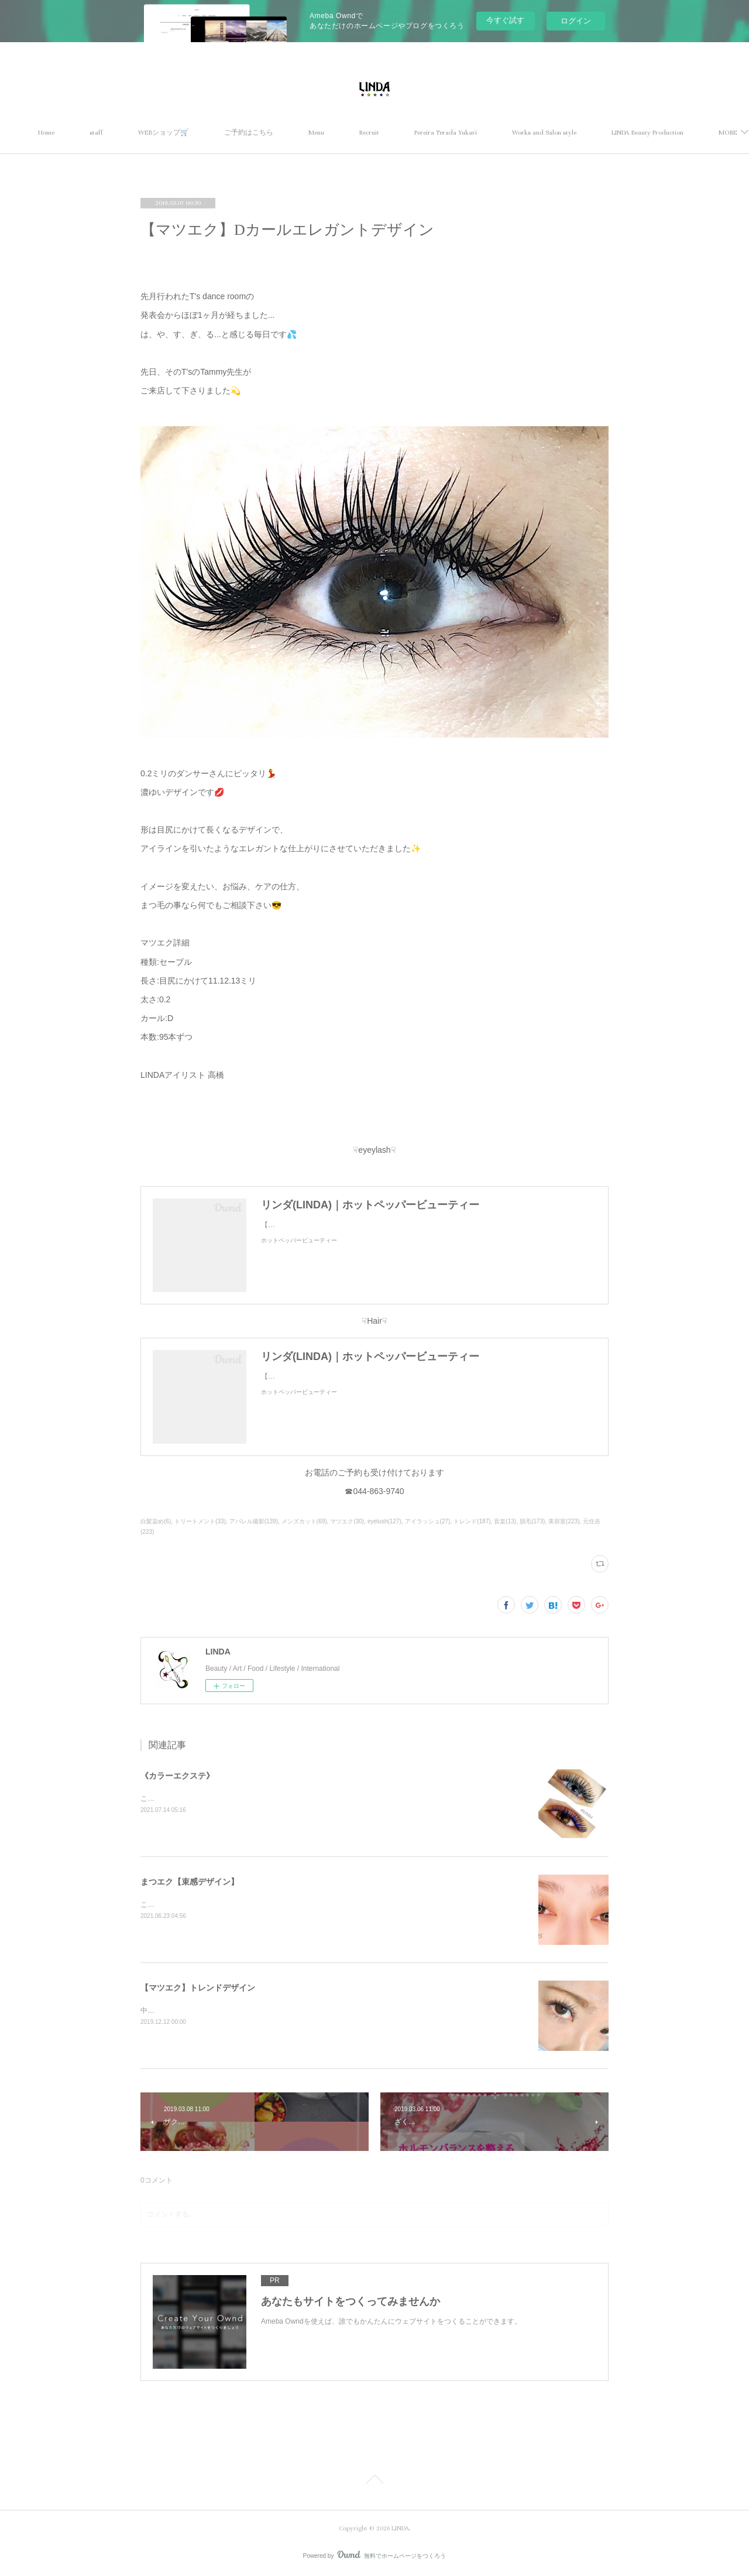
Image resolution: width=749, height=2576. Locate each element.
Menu (402, 132)
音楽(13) (505, 1521)
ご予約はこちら (334, 132)
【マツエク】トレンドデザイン (197, 1987)
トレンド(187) (471, 1521)
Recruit (455, 132)
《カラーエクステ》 (177, 1775)
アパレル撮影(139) (253, 1521)
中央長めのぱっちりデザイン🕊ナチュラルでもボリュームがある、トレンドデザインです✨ (286, 2010)
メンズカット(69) (304, 1521)
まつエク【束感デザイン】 (189, 1881)
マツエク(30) (347, 1521)
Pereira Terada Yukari (531, 132)
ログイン (576, 20)
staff (181, 132)
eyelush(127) (384, 1521)
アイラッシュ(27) (428, 1521)
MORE (606, 132)
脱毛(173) (532, 1521)
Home (131, 132)
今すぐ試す (505, 20)
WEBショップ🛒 (249, 132)
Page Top (374, 2481)
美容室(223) (563, 1521)
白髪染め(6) (155, 1521)
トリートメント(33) (200, 1521)
